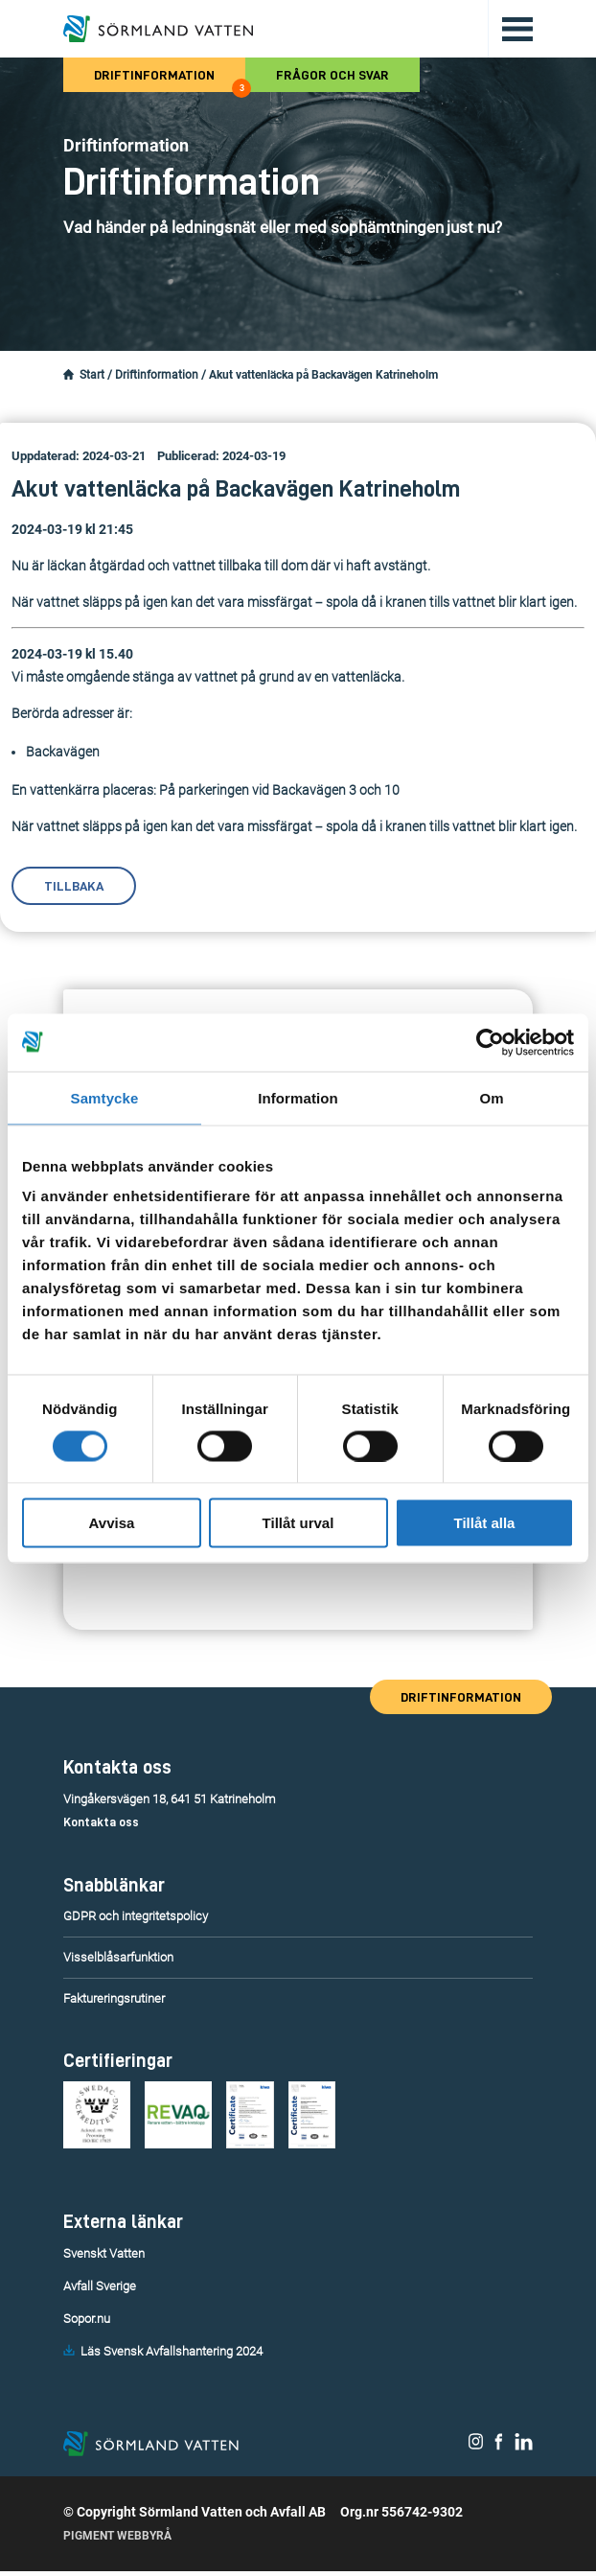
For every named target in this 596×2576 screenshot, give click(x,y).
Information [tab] (298, 1097)
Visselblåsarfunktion (118, 1957)
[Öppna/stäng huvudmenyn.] (510, 29)
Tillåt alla (485, 1523)
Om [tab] (491, 1097)
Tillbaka (73, 886)
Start (92, 375)
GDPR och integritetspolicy (135, 1916)
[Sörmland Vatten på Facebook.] (498, 2447)
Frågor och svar (332, 74)
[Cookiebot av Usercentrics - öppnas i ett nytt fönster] (490, 1042)
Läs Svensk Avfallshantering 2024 (171, 2351)
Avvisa (112, 1523)
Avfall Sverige (99, 2286)
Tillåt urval (298, 1523)
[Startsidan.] (68, 375)
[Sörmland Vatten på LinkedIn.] (524, 2447)
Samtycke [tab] (105, 1097)
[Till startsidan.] (158, 28)
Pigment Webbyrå (117, 2540)
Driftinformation (169, 80)
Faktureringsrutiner (114, 1998)
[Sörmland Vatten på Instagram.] (476, 2447)
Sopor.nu (86, 2318)
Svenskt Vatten (104, 2253)
